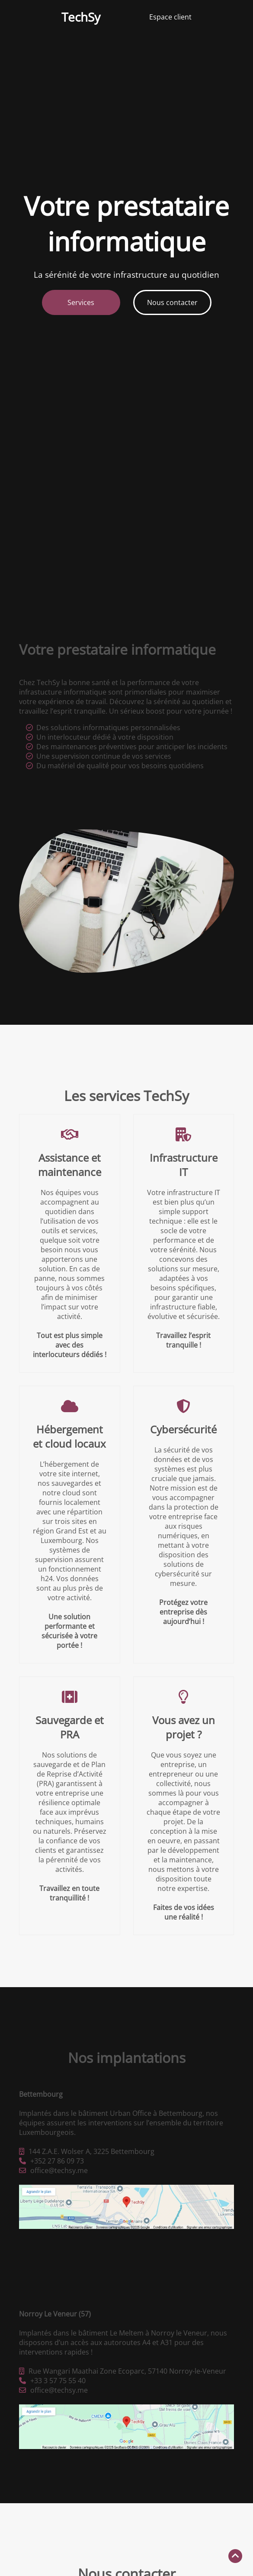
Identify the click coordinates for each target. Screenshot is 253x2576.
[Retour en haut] (235, 2556)
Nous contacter (172, 302)
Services (80, 302)
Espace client (170, 17)
